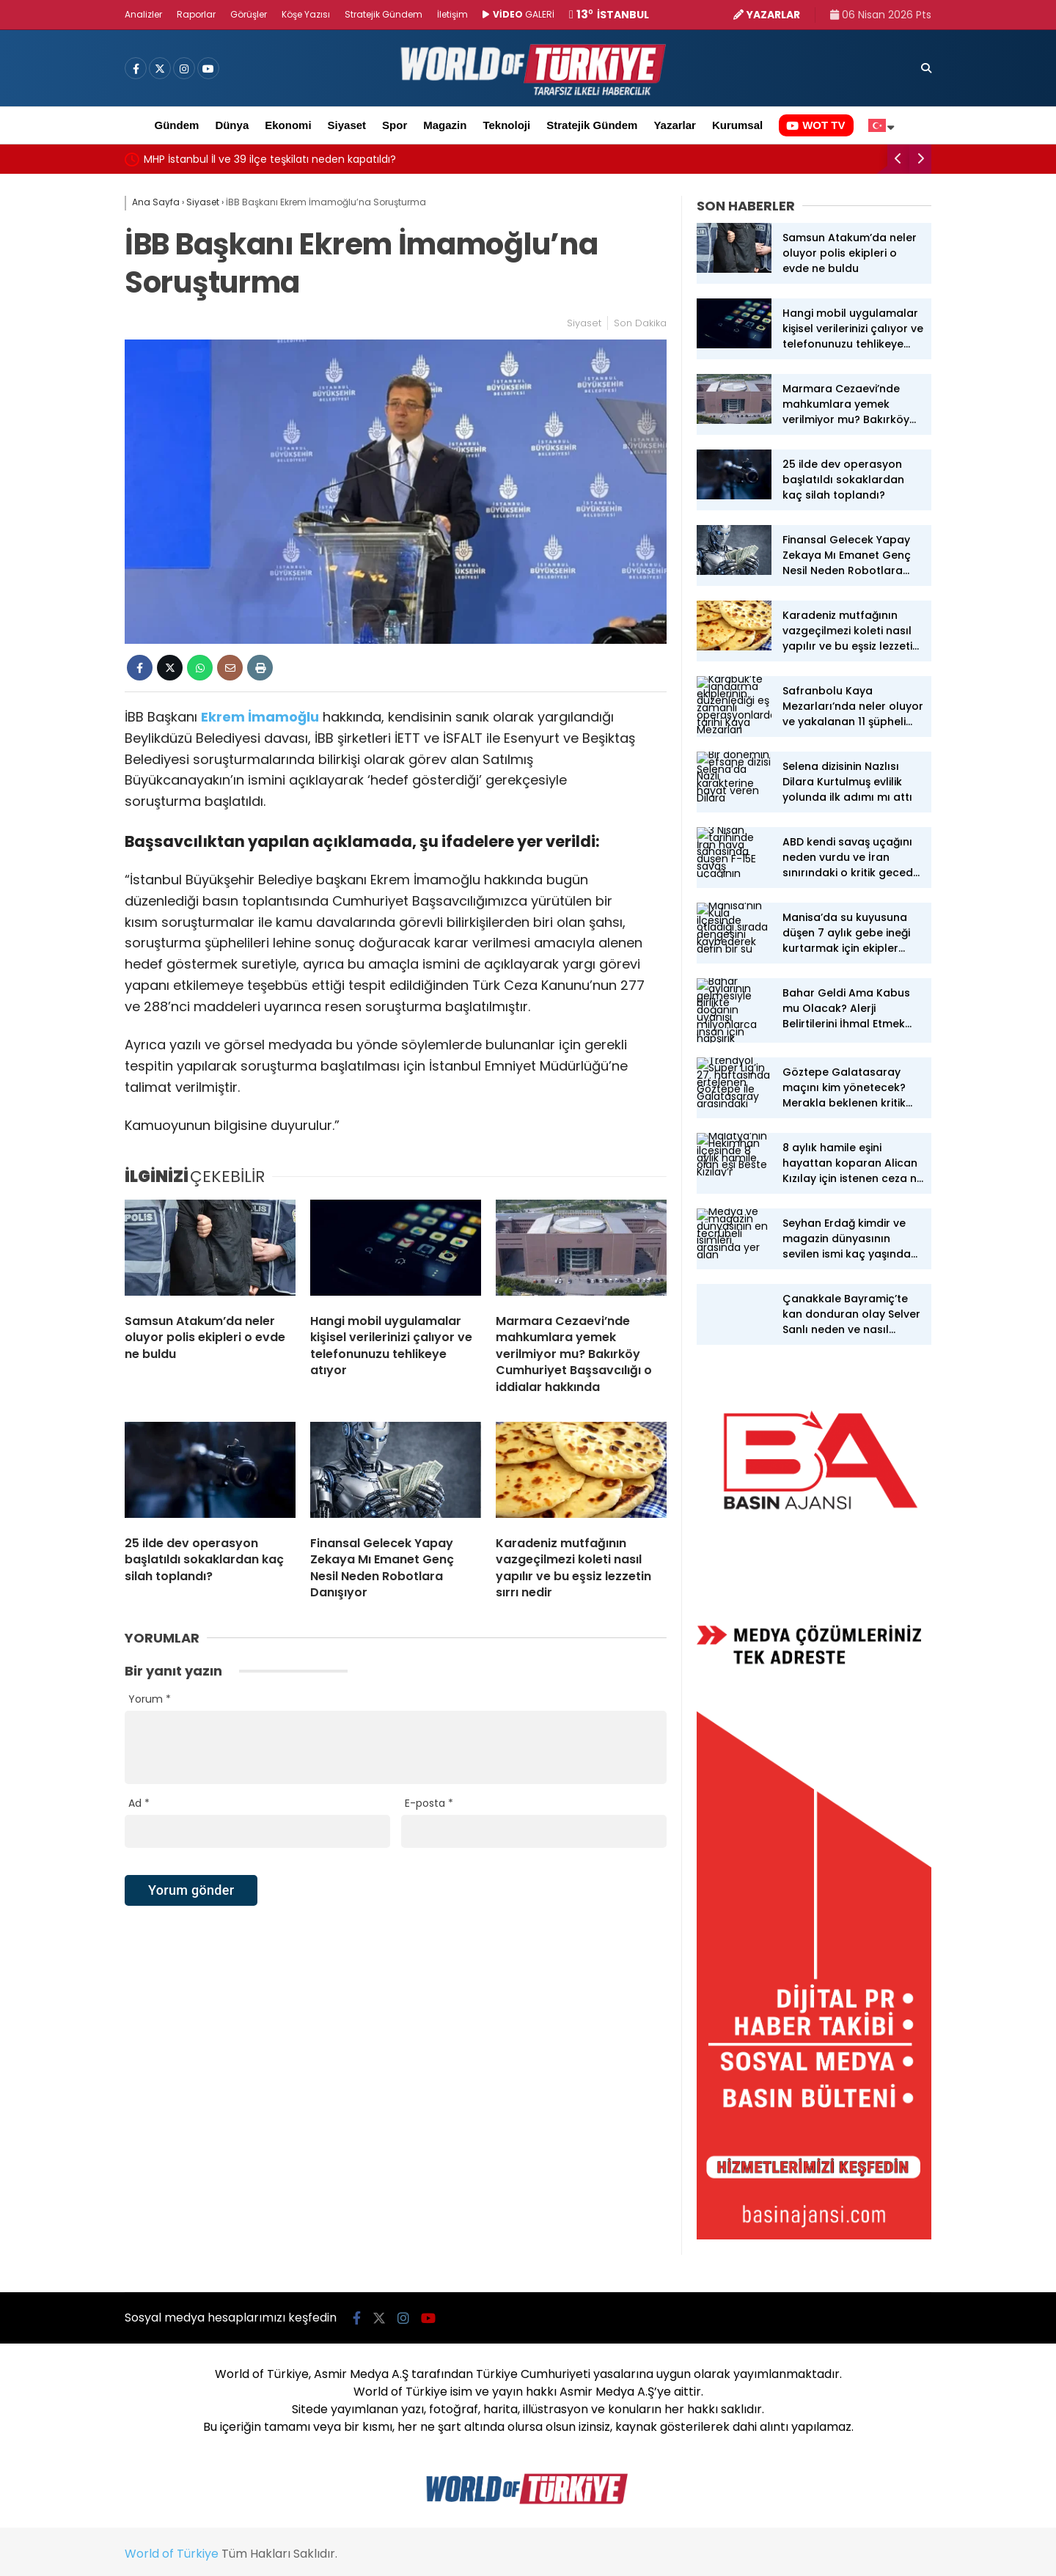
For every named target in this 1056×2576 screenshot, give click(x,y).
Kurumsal (737, 125)
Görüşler (248, 14)
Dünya (232, 125)
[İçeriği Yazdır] (260, 667)
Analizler (143, 14)
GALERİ (518, 14)
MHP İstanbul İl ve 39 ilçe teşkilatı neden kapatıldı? (270, 159)
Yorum (149, 1699)
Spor (394, 125)
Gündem (177, 125)
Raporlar (196, 14)
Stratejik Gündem (383, 14)
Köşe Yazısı (306, 14)
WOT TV (815, 125)
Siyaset (347, 125)
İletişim (452, 14)
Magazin (444, 125)
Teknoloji (506, 125)
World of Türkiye (172, 2553)
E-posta (429, 1803)
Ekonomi (288, 125)
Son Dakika (640, 323)
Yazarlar (674, 125)
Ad (139, 1803)
